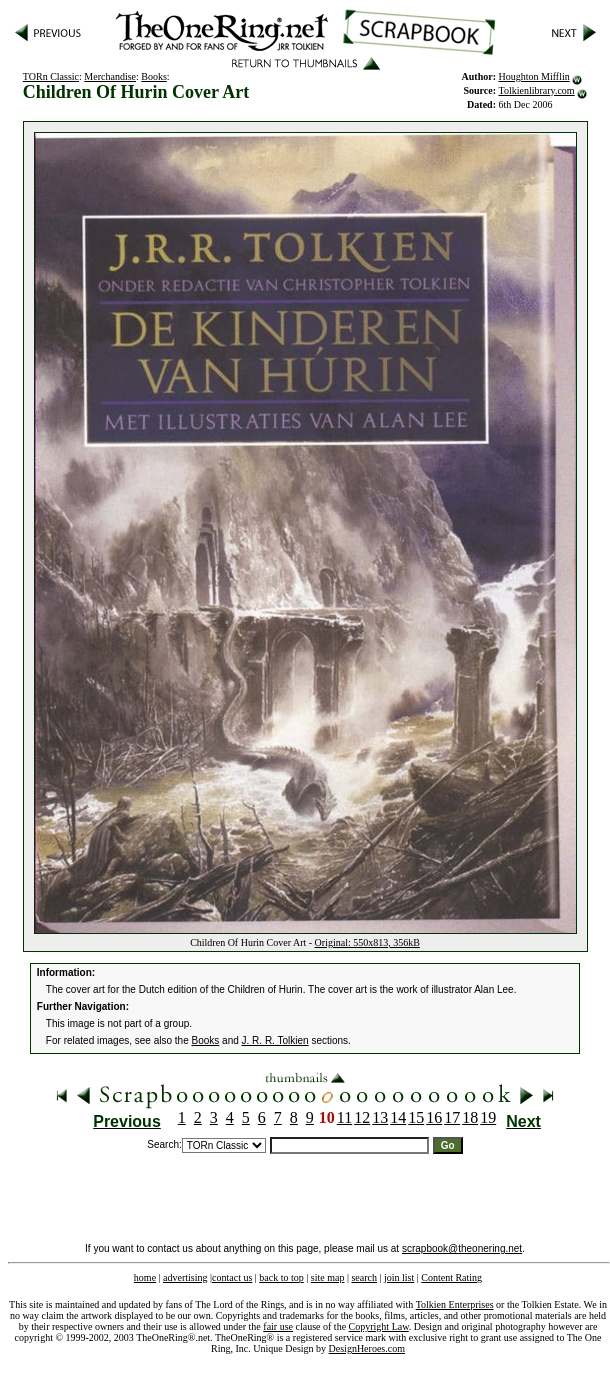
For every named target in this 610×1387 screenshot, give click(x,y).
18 (470, 1117)
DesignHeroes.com (367, 1348)
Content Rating (451, 1277)
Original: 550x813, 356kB (367, 942)
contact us (232, 1277)
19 (488, 1117)
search (364, 1277)
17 (452, 1117)
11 (344, 1117)
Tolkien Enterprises (455, 1304)
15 (416, 1117)
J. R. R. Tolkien (275, 1040)
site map (328, 1277)
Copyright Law (379, 1326)
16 (434, 1117)
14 (398, 1117)
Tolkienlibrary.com (537, 90)
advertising (185, 1277)
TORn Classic (51, 76)
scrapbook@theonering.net (462, 1248)
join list (399, 1277)
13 (380, 1117)
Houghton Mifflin (534, 76)
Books (154, 76)
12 (362, 1117)
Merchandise (110, 76)
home (145, 1277)
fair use (278, 1326)
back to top (281, 1277)
